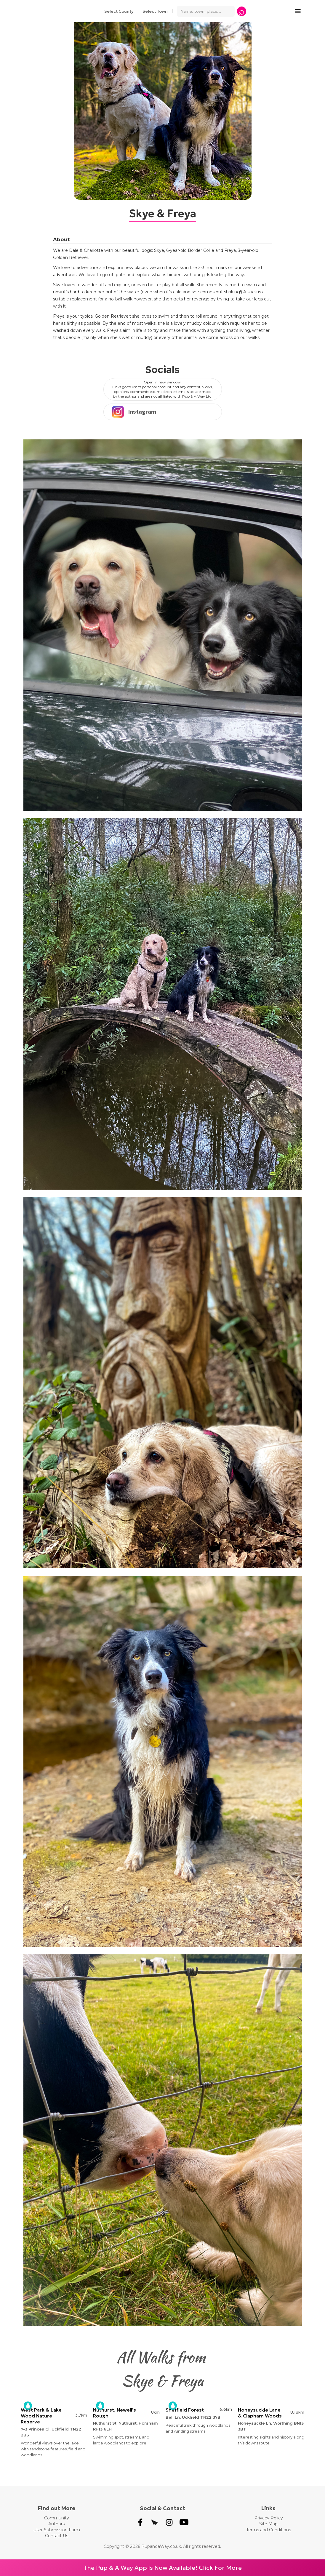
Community (56, 2518)
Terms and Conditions (268, 2529)
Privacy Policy (268, 2518)
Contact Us (56, 2535)
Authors (56, 2524)
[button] (300, 11)
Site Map (268, 2524)
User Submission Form (56, 2529)
